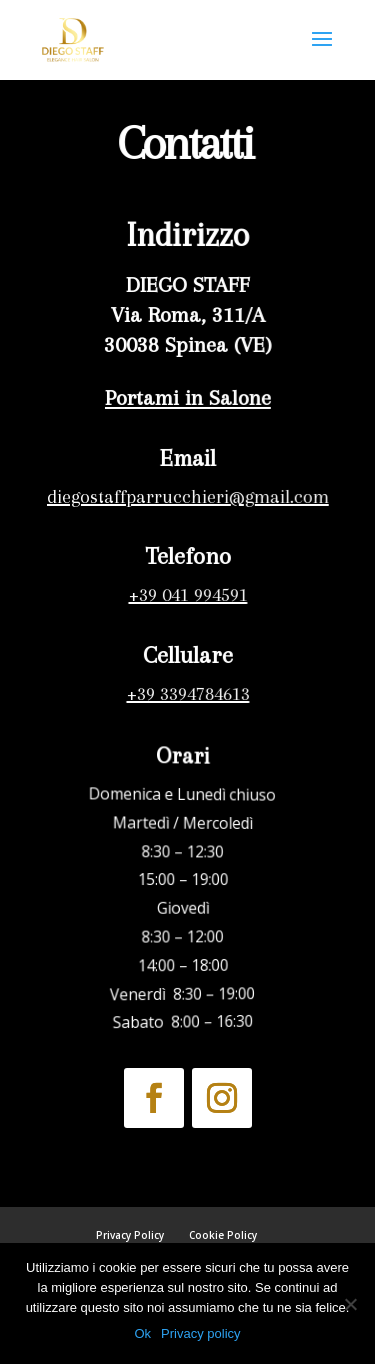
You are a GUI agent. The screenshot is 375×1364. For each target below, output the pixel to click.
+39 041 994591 (187, 595)
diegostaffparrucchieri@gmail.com (186, 497)
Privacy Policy (130, 1235)
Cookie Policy (223, 1235)
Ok (142, 1333)
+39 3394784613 (187, 694)
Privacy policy (200, 1333)
